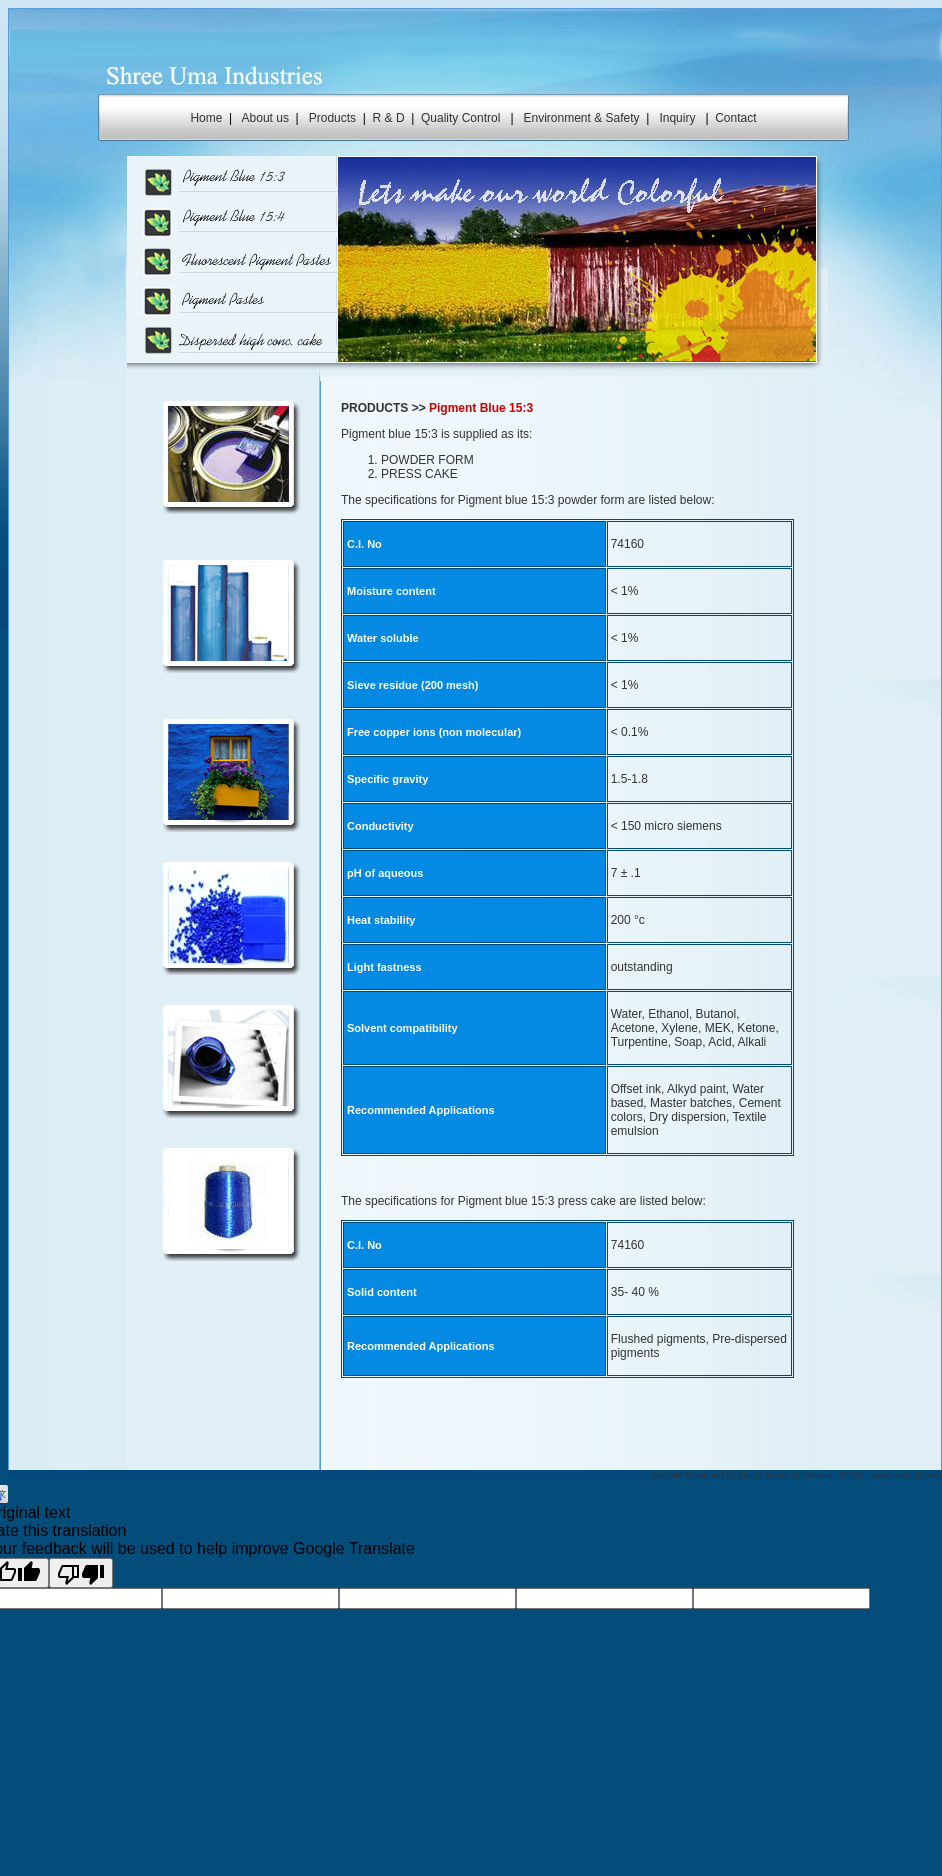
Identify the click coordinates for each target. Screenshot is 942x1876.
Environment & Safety (582, 118)
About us (265, 118)
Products (332, 118)
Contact (735, 118)
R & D (389, 118)
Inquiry (677, 118)
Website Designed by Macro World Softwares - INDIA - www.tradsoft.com (796, 1475)
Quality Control (460, 118)
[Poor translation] (81, 1573)
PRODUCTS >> (383, 408)
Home (206, 118)
